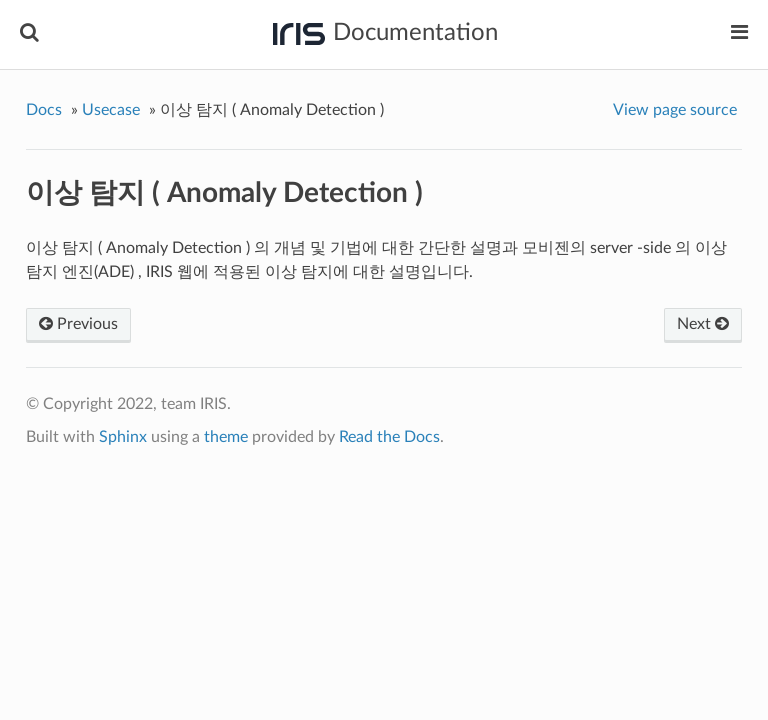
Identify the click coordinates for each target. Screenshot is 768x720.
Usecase (111, 110)
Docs (44, 110)
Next (703, 324)
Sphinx (123, 437)
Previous (78, 324)
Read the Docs (389, 437)
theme (226, 437)
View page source (675, 110)
